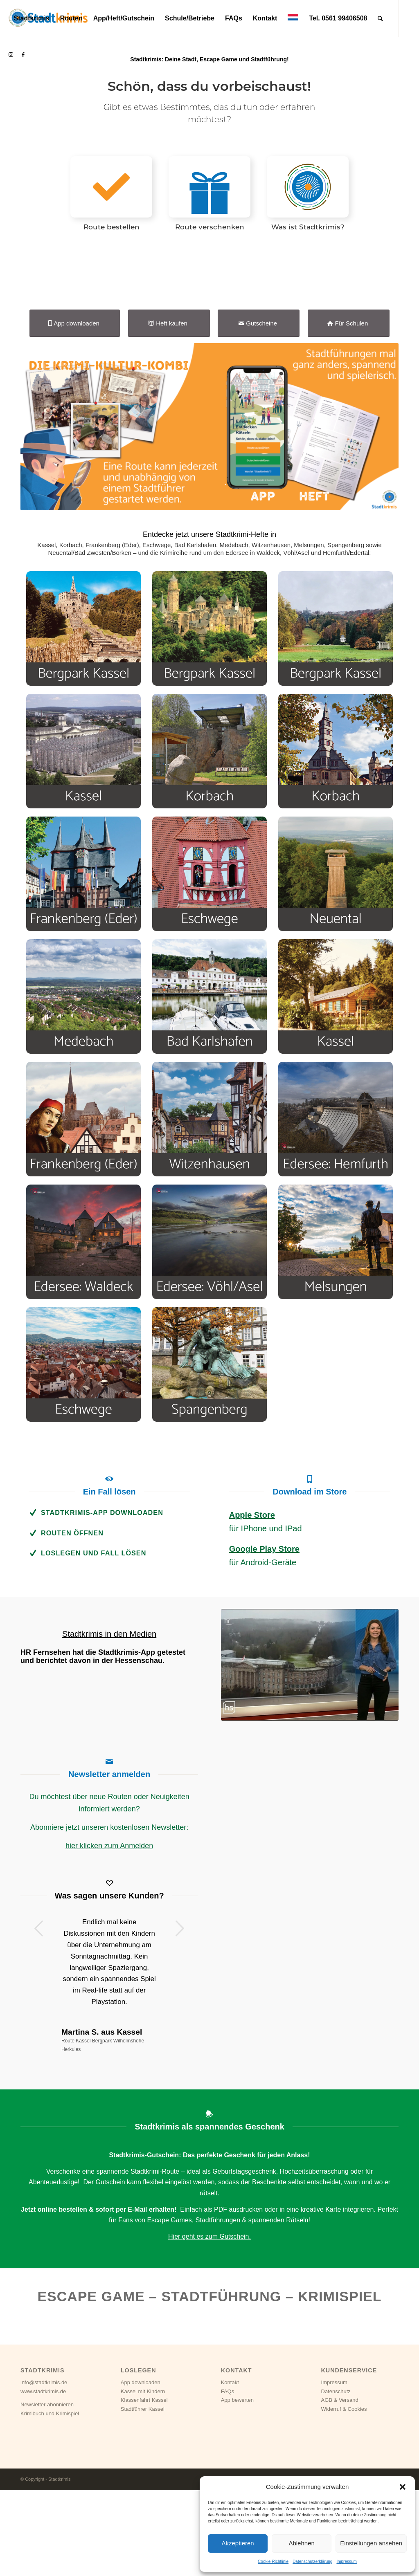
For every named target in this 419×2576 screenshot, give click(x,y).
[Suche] (380, 18)
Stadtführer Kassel (142, 2507)
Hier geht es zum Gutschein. (209, 2334)
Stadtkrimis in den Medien (109, 1732)
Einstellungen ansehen (371, 2543)
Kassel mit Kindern (143, 2489)
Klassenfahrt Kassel (144, 2498)
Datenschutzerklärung (312, 2561)
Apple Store (252, 1613)
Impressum (346, 2561)
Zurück (39, 2026)
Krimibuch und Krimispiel (49, 2512)
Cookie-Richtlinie (273, 2561)
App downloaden (140, 2480)
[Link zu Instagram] (11, 55)
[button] (403, 2487)
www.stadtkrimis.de (43, 2489)
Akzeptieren (237, 2543)
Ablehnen (301, 2543)
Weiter (179, 2026)
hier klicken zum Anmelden (109, 1944)
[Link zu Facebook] (23, 55)
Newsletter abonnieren (47, 2503)
